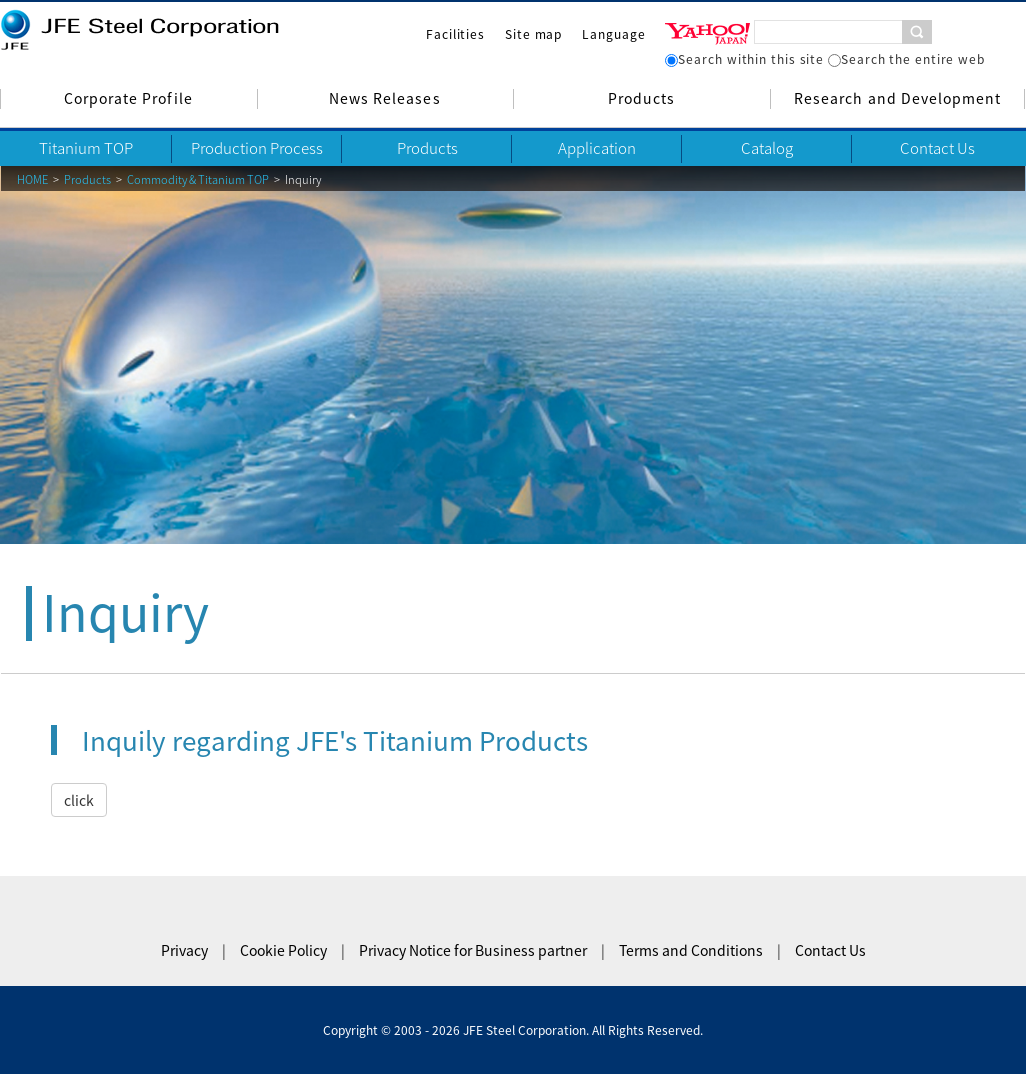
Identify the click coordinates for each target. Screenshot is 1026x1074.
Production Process (257, 147)
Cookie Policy (283, 950)
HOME (32, 179)
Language (613, 34)
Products (641, 98)
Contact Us (937, 147)
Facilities (455, 34)
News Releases (385, 98)
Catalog (767, 147)
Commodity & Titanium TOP (198, 179)
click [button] (79, 800)
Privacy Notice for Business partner (473, 950)
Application (597, 147)
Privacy (184, 950)
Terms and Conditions (691, 950)
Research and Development (897, 98)
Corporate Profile (128, 98)
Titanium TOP (86, 147)
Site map (533, 34)
